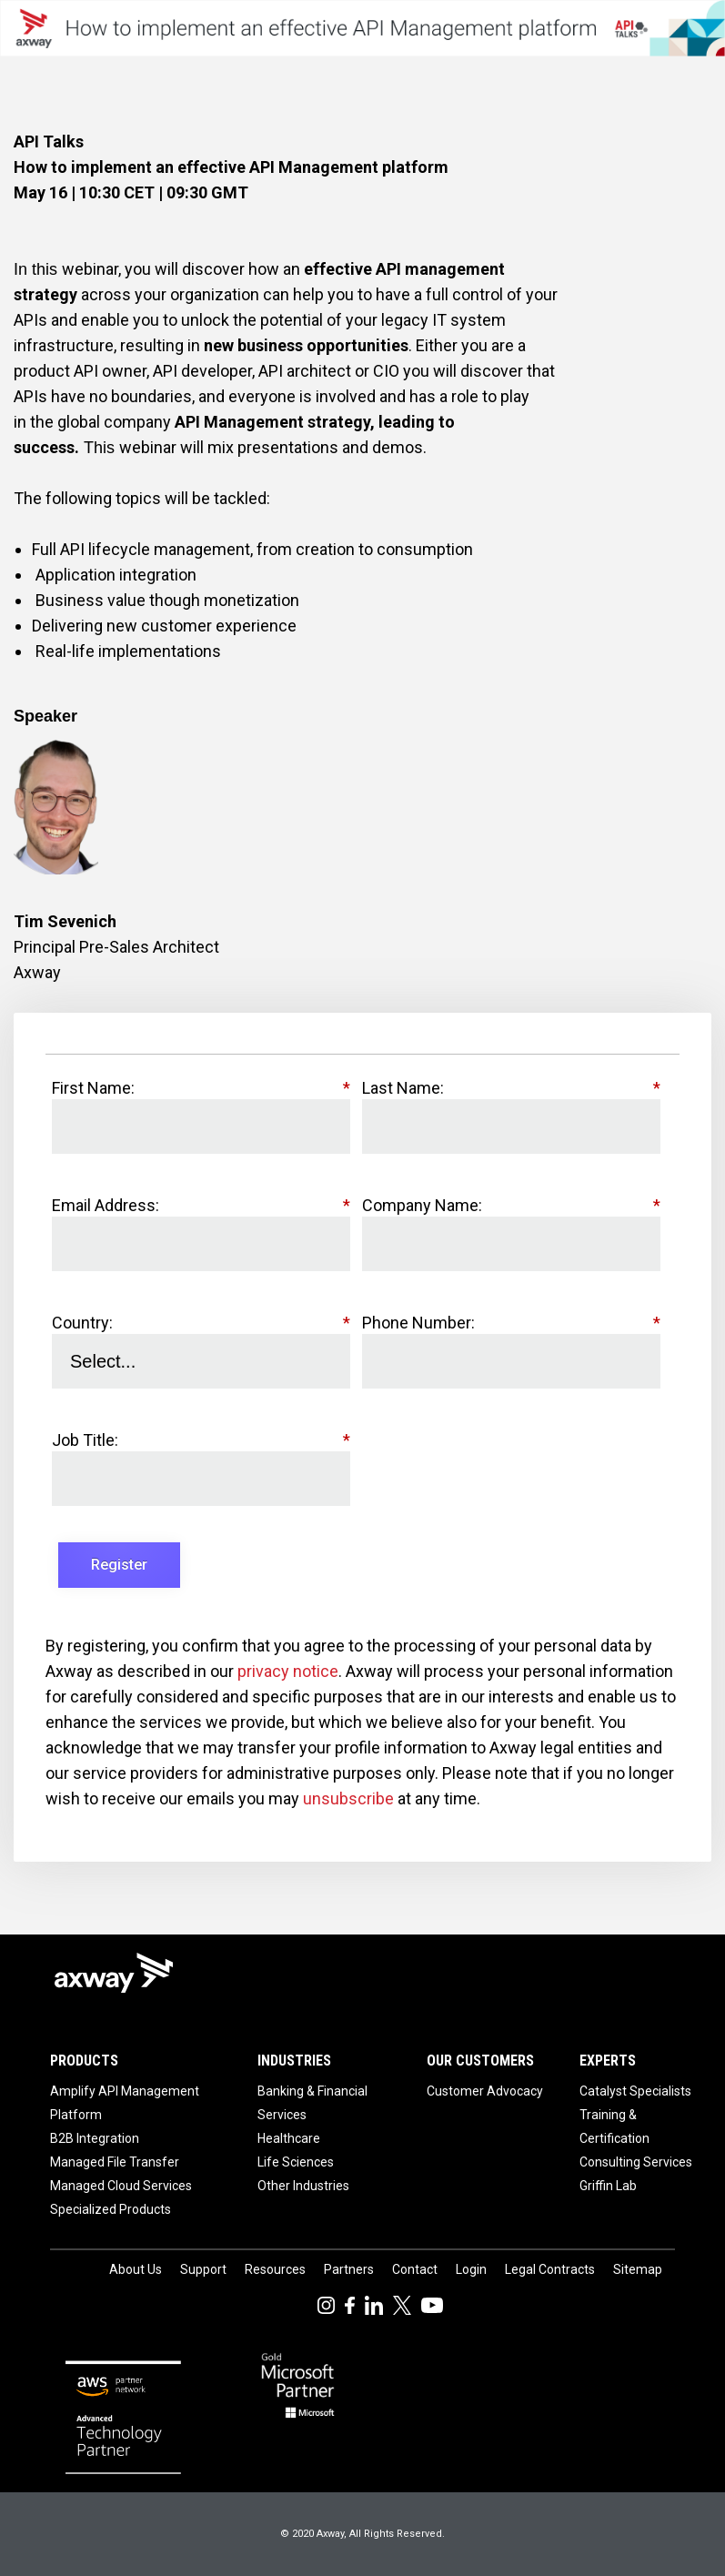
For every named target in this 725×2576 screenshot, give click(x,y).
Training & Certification (614, 2126)
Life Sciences (295, 2162)
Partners (349, 2269)
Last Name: (511, 1088)
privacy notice (287, 1671)
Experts (607, 2060)
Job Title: (201, 1440)
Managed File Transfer (114, 2162)
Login (471, 2269)
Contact (415, 2269)
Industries (294, 2060)
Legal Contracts (550, 2269)
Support (203, 2269)
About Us (135, 2269)
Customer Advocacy (485, 2091)
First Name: (201, 1088)
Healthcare (288, 2138)
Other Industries (303, 2185)
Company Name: (511, 1206)
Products (84, 2060)
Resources (275, 2269)
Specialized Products (110, 2209)
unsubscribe (348, 1798)
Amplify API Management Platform (124, 2103)
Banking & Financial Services (312, 2103)
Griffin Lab (608, 2185)
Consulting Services (635, 2162)
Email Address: (201, 1206)
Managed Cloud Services (121, 2185)
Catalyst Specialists (635, 2091)
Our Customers (480, 2060)
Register (119, 1564)
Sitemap (637, 2269)
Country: (201, 1323)
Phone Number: (511, 1323)
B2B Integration (94, 2138)
